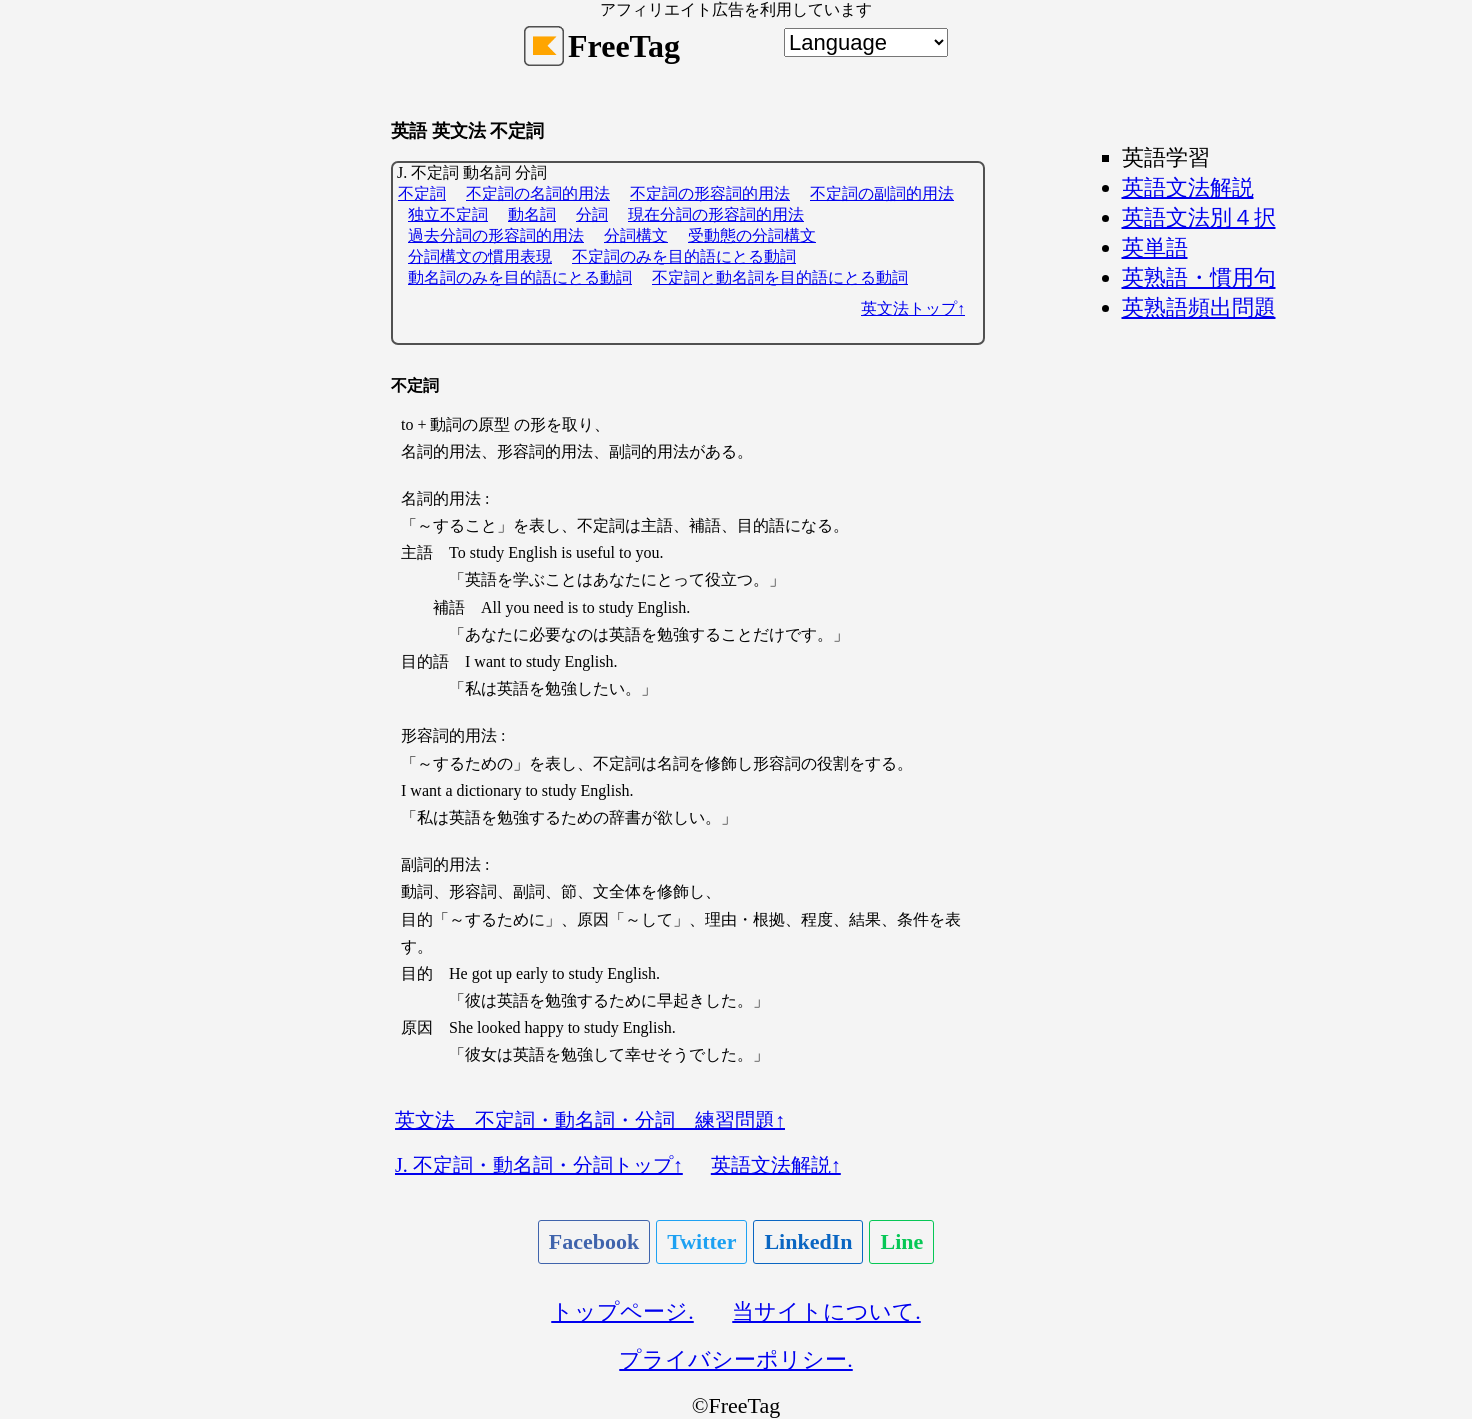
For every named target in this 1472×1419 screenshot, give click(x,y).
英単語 (1155, 247)
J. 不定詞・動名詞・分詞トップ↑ (539, 1165)
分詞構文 (636, 235)
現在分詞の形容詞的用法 (716, 214)
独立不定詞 (448, 214)
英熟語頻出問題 (1199, 307)
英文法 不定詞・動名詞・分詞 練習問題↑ (590, 1120)
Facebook (594, 1241)
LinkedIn (808, 1241)
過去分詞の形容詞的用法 (496, 235)
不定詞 (422, 193)
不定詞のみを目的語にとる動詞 (684, 256)
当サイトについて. (826, 1311)
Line (901, 1241)
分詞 (592, 214)
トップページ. (622, 1311)
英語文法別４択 (1199, 217)
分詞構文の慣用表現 (480, 256)
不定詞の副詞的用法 (882, 193)
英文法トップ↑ (913, 308)
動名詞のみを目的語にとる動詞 (520, 277)
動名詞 (532, 214)
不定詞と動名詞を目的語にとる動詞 (780, 277)
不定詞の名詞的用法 (538, 193)
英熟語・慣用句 (1199, 277)
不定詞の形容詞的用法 (710, 193)
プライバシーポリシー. (736, 1359)
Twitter (701, 1241)
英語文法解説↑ (776, 1165)
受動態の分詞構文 (752, 235)
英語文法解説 (1188, 187)
